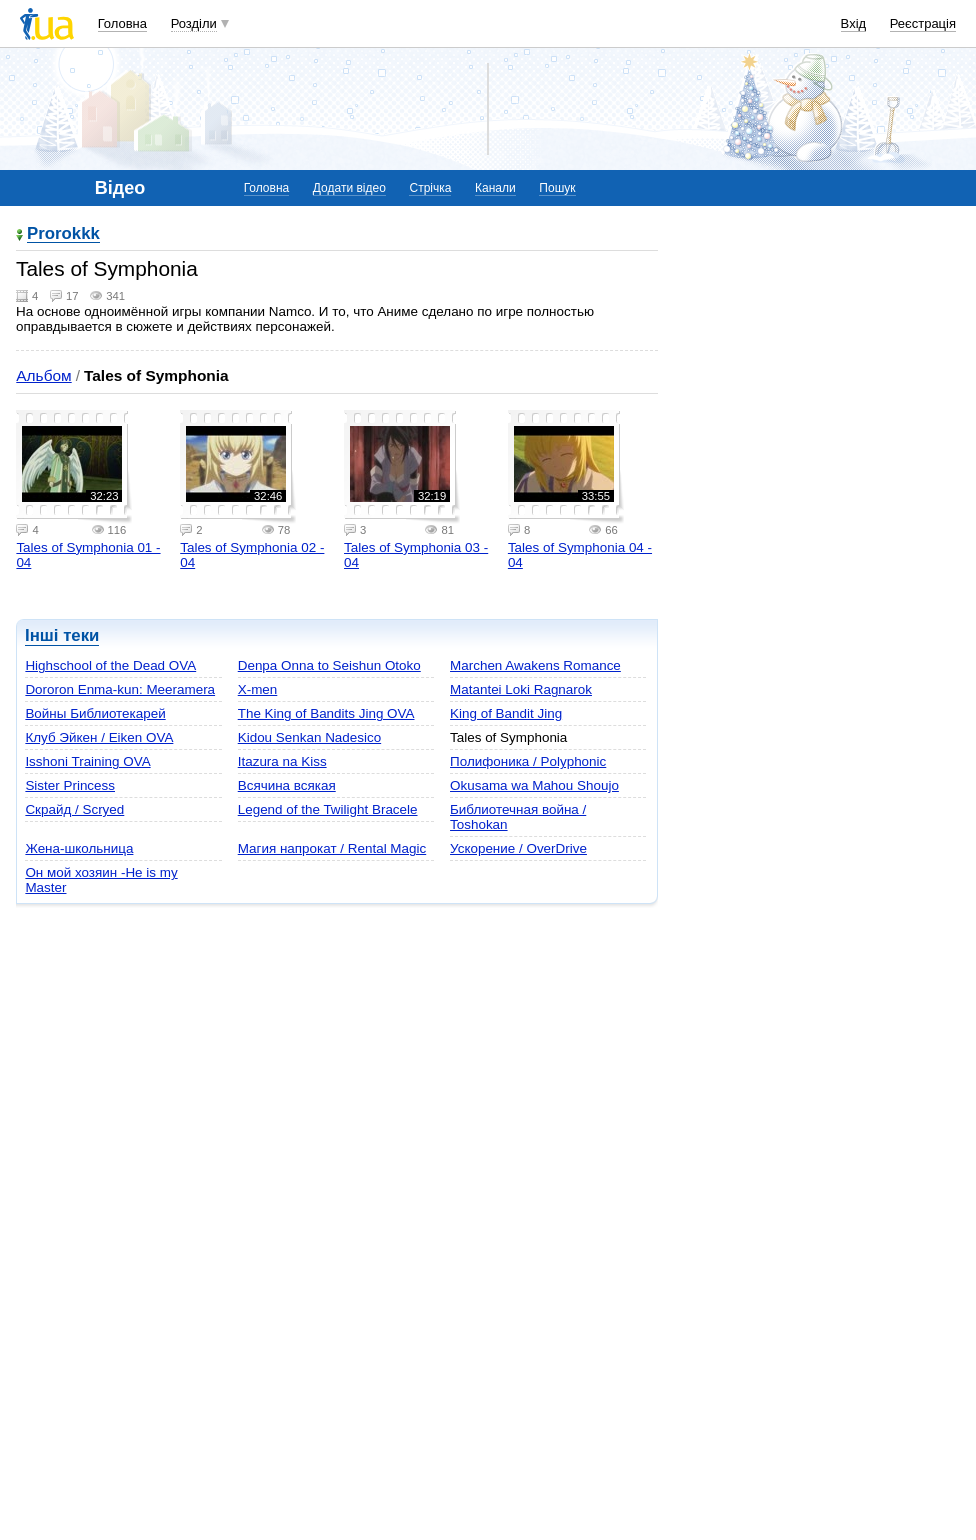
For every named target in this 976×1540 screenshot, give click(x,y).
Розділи (194, 23)
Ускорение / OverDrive (518, 848)
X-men (258, 689)
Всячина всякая (287, 785)
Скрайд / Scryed (74, 809)
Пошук (557, 188)
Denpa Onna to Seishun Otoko (329, 665)
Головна (122, 23)
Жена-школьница (79, 848)
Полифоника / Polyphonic (528, 761)
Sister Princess (70, 785)
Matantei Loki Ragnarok (521, 689)
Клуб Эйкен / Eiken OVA (99, 737)
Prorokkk (63, 234)
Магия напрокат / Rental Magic (332, 848)
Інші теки (62, 635)
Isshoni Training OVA (87, 761)
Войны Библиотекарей (95, 713)
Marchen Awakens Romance (535, 665)
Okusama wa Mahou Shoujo (534, 785)
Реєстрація (923, 23)
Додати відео (349, 188)
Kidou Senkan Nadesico (309, 737)
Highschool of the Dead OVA (110, 665)
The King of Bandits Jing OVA (326, 713)
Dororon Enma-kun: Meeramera (120, 689)
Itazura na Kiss (282, 761)
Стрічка (430, 188)
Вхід (854, 23)
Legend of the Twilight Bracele (328, 809)
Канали (495, 188)
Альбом (43, 375)
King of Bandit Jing (506, 713)
